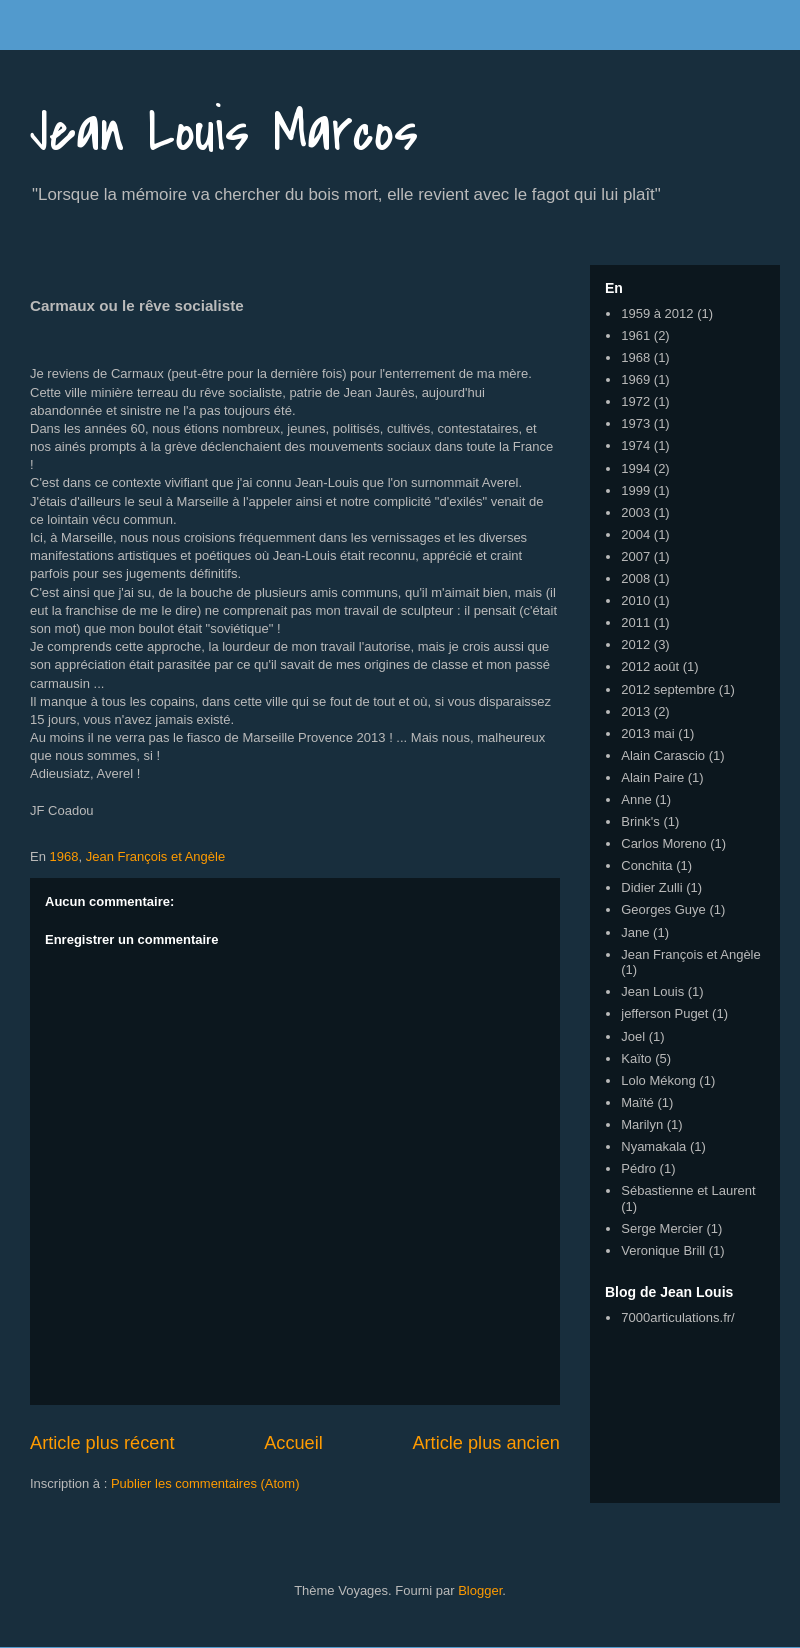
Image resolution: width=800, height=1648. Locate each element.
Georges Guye (663, 909)
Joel (633, 1036)
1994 (635, 468)
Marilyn (642, 1124)
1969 (635, 379)
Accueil (293, 1443)
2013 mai (647, 733)
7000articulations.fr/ (677, 1317)
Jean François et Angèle (155, 856)
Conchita (646, 865)
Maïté (637, 1102)
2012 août (650, 666)
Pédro (638, 1168)
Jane (635, 932)
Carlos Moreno (663, 843)
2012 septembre (668, 689)
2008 (635, 578)
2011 (635, 622)
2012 (635, 644)
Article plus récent (102, 1443)
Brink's (640, 821)
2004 (635, 534)
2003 (635, 512)
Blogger (480, 1590)
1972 (635, 401)
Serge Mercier (662, 1228)
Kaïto (636, 1058)
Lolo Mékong (658, 1080)
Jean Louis (652, 991)
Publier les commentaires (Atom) (205, 1483)
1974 (635, 445)
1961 (635, 335)
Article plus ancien (486, 1443)
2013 (635, 711)
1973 (635, 423)
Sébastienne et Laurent (688, 1190)
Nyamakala (653, 1146)
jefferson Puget (664, 1013)
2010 (635, 600)
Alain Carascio (663, 755)
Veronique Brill (663, 1250)
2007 (635, 556)
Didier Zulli (651, 887)
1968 (64, 856)
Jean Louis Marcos (224, 132)
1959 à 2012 (657, 313)
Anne (636, 799)
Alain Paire (652, 777)
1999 (635, 490)
